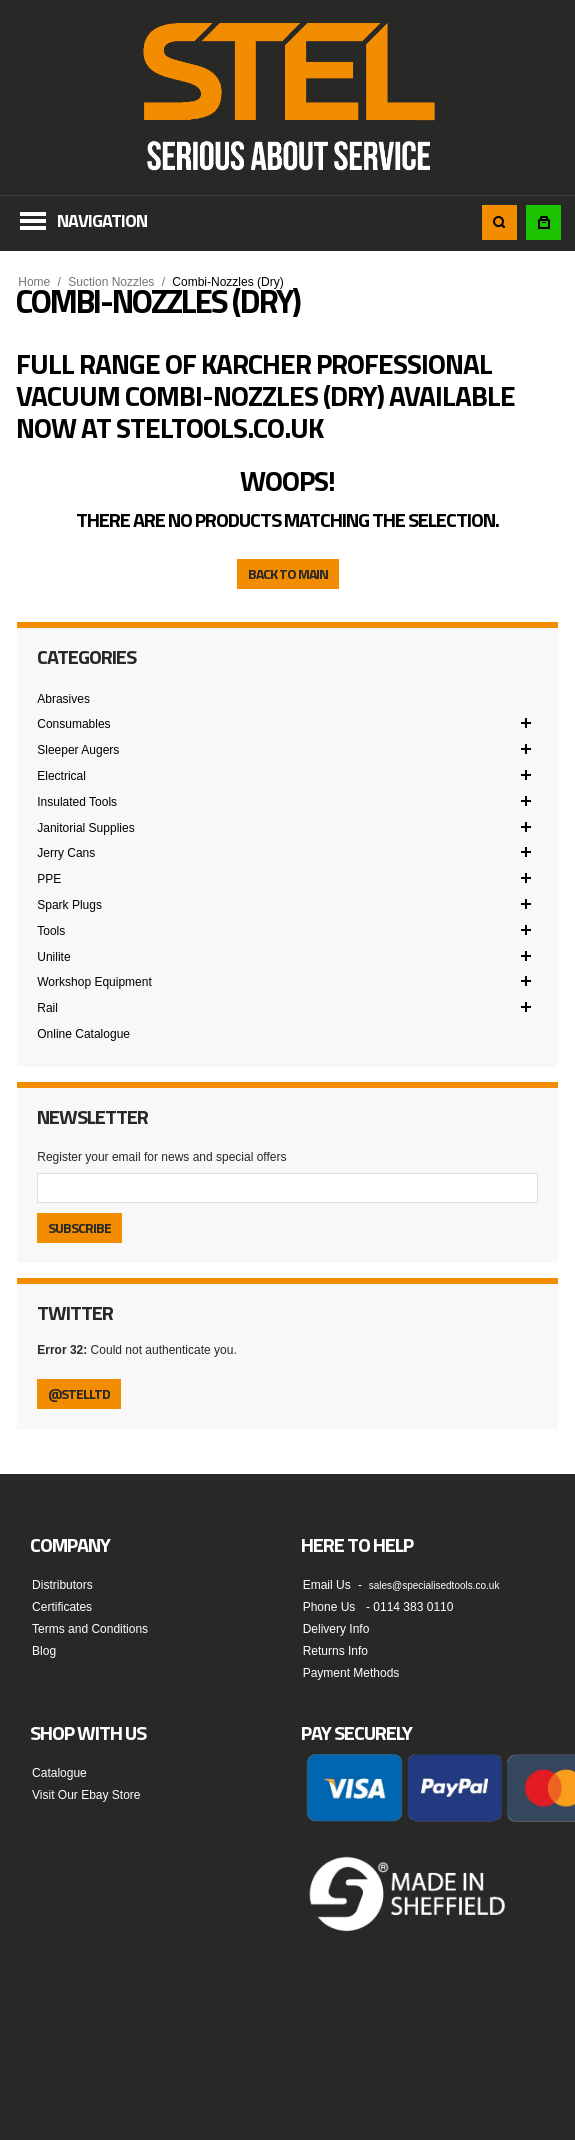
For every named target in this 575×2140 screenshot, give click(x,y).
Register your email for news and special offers (161, 1157)
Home (34, 282)
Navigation (102, 220)
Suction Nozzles (111, 282)
